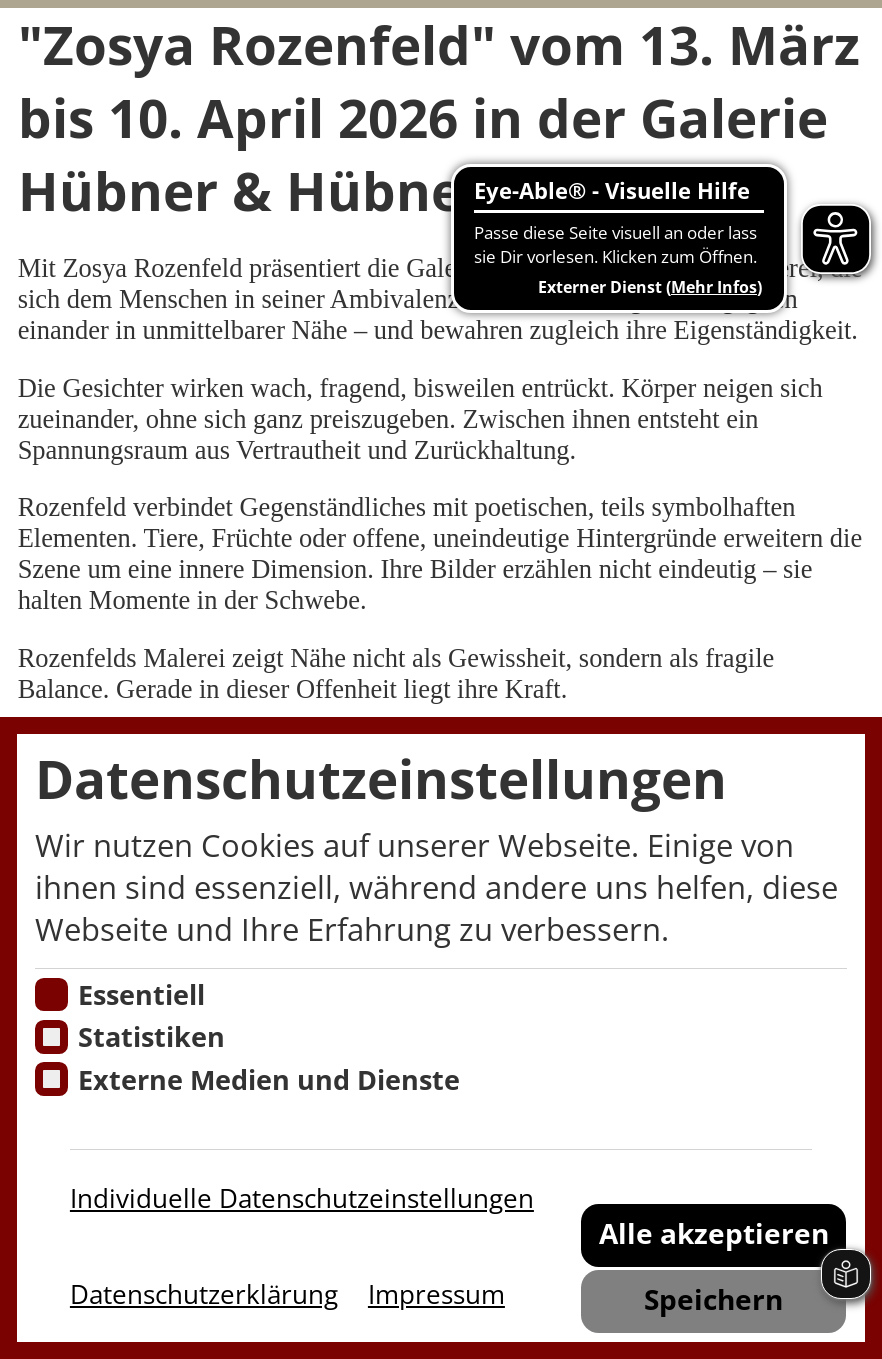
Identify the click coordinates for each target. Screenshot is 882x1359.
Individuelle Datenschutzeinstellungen (302, 1198)
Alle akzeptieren (714, 1233)
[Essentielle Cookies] (52, 995)
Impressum (436, 1294)
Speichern (713, 1299)
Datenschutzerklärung (204, 1294)
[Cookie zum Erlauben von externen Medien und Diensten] (52, 1079)
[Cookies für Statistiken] (52, 1037)
